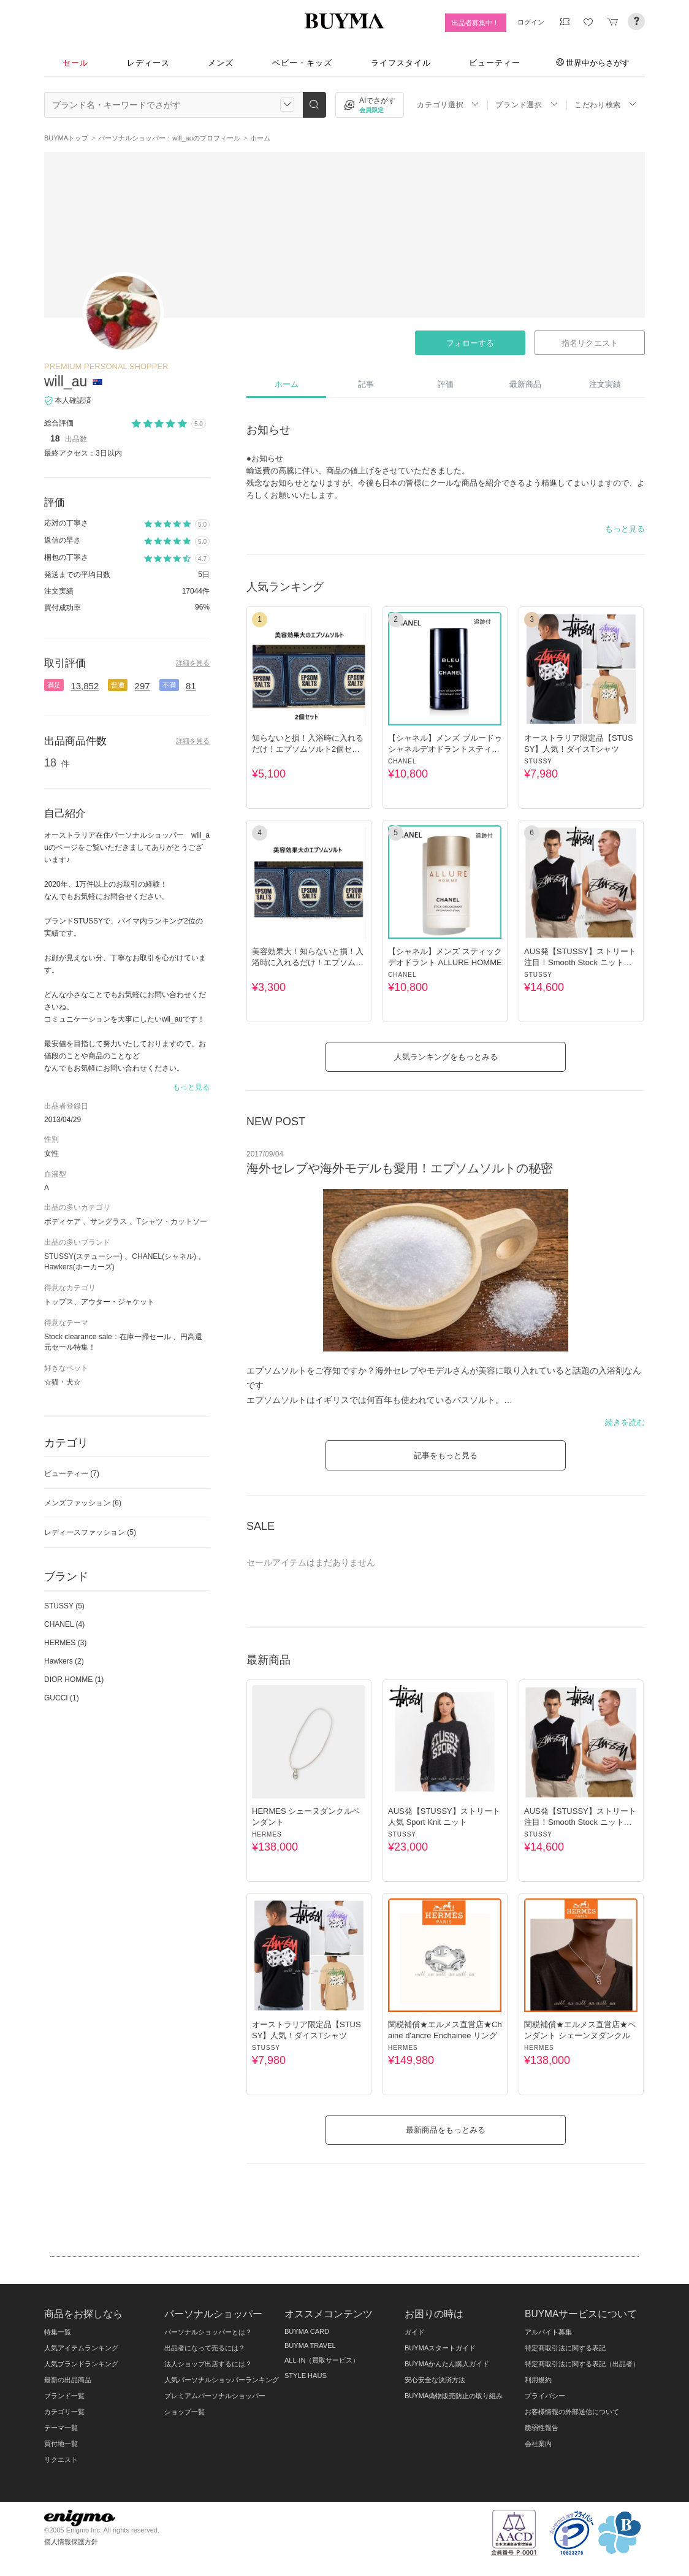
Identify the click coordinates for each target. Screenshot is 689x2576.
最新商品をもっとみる (445, 2130)
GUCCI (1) (61, 1698)
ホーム (287, 384)
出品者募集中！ (475, 22)
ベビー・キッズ (302, 63)
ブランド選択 (526, 104)
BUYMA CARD (306, 2331)
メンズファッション (82, 1503)
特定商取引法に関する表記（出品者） (582, 2364)
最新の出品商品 (67, 2379)
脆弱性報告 (541, 2427)
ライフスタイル (401, 63)
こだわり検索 (605, 104)
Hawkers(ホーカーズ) (79, 1267)
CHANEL (402, 761)
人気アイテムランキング (81, 2348)
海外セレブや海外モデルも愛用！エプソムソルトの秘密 (399, 1168)
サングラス (108, 1221)
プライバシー (545, 2395)
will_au (65, 381)
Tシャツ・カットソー (172, 1221)
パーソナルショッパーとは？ (208, 2332)
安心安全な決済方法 (435, 2379)
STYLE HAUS (305, 2375)
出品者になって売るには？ (204, 2348)
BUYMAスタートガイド (440, 2348)
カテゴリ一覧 (64, 2411)
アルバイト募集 (548, 2332)
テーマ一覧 (61, 2427)
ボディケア (62, 1221)
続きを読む (625, 1422)
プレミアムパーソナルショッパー (214, 2395)
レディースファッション (90, 1532)
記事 (366, 384)
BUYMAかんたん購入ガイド (447, 2364)
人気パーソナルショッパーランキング (221, 2379)
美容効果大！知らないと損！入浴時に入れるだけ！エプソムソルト (308, 962)
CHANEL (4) (64, 1624)
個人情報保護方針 (71, 2541)
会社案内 (538, 2443)
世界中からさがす (593, 62)
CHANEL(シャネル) (164, 1256)
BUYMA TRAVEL (310, 2345)
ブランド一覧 (64, 2395)
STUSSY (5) (64, 1606)
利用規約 (538, 2379)
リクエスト (61, 2459)
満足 (54, 685)
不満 (169, 685)
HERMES (267, 1834)
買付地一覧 (61, 2443)
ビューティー (494, 63)
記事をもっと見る (446, 1455)
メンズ (221, 63)
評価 (446, 384)
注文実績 (605, 384)
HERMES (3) (65, 1642)
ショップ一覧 (184, 2411)
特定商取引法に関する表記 (565, 2348)
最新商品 (525, 384)
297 (142, 686)
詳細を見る (193, 663)
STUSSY (538, 761)
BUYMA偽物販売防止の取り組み (454, 2395)
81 (191, 686)
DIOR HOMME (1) (74, 1679)
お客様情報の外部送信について (572, 2411)
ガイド (415, 2332)
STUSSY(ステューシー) (83, 1256)
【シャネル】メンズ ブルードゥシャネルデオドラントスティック (445, 749)
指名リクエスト (589, 343)
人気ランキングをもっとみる (446, 1056)
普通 (117, 685)
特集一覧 (57, 2332)
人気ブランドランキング (81, 2364)
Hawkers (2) (64, 1661)
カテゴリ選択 (448, 104)
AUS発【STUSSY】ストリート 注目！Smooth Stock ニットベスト (580, 962)
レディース (148, 63)
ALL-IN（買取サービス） (321, 2360)
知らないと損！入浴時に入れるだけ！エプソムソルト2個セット (308, 749)
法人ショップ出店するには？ (208, 2364)
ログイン (530, 22)
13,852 (84, 686)
